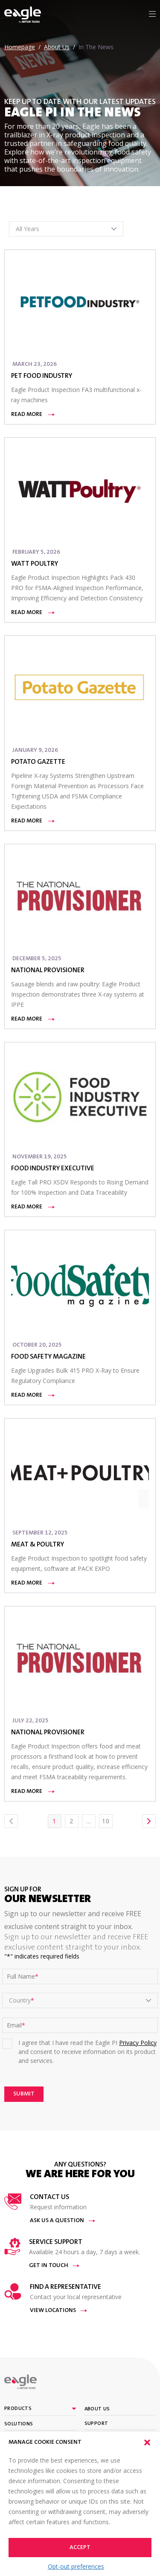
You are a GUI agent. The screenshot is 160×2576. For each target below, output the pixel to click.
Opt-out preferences (76, 2566)
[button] (147, 2442)
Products (18, 2408)
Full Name (22, 1976)
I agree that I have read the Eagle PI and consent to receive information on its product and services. (87, 2052)
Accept (80, 2548)
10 (106, 1821)
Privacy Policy (138, 2043)
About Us (97, 2409)
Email (16, 2025)
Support (96, 2423)
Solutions (18, 2424)
